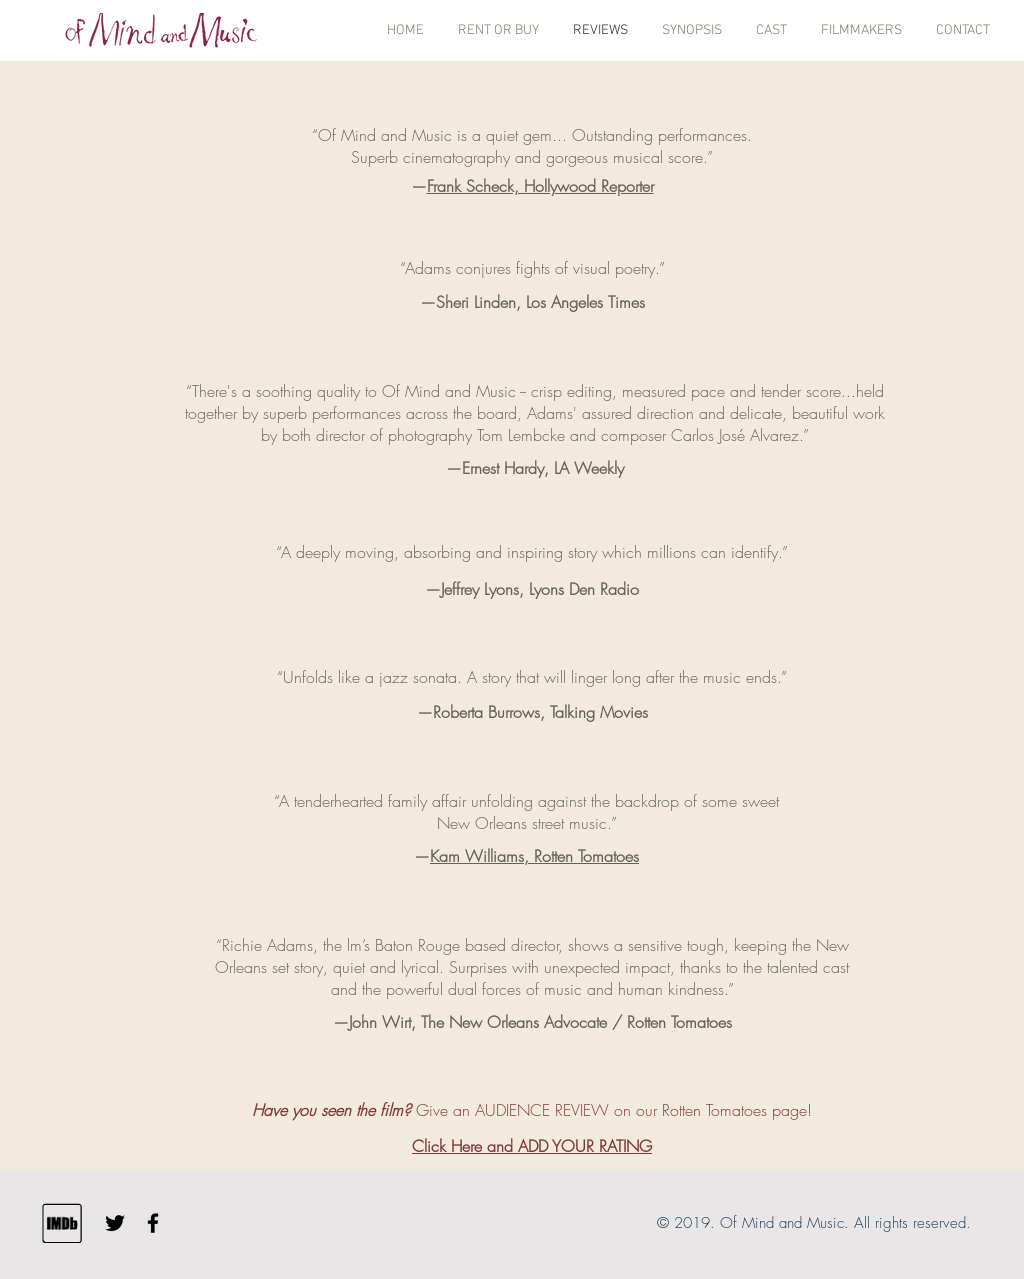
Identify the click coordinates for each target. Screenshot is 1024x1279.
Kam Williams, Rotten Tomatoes (534, 856)
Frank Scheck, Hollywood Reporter (540, 186)
